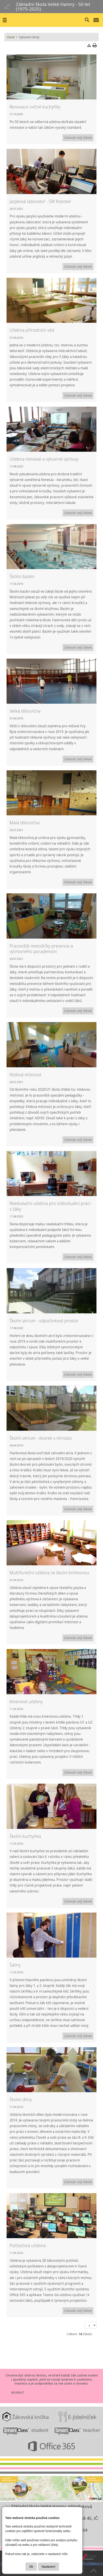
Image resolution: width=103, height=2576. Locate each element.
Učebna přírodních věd (32, 330)
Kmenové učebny (26, 1702)
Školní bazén (22, 576)
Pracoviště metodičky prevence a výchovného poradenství (41, 948)
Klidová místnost (25, 1075)
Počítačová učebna (28, 2245)
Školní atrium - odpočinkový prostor (44, 1321)
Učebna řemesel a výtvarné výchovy (44, 459)
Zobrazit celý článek (78, 137)
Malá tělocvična (25, 823)
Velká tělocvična (25, 711)
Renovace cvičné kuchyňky (35, 107)
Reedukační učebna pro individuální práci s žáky (50, 1206)
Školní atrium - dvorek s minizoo (41, 1438)
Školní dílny (21, 2099)
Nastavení (48, 2566)
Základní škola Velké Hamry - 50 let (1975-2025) (53, 6)
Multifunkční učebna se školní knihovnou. (50, 1573)
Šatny (15, 1965)
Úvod (10, 37)
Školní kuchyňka (25, 1836)
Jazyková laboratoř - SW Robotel (40, 201)
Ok (31, 2566)
